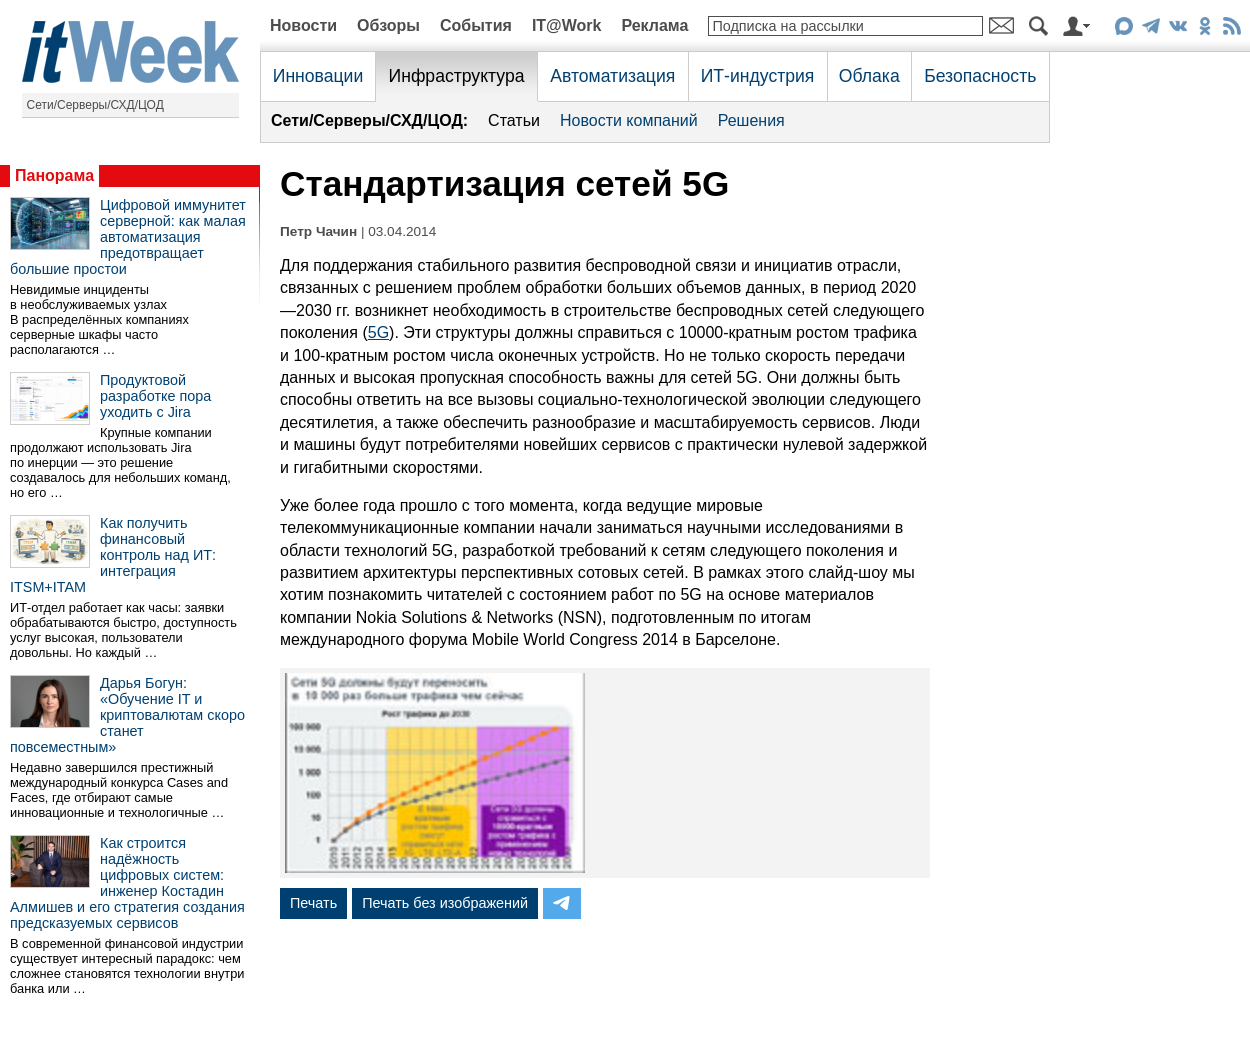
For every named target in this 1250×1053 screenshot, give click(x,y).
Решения (751, 120)
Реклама (654, 25)
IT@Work (567, 25)
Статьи (514, 120)
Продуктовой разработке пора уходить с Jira (155, 396)
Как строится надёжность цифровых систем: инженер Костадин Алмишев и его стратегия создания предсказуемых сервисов (127, 883)
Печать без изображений (445, 903)
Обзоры (388, 25)
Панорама (54, 175)
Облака (869, 76)
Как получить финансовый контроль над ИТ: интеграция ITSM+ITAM (113, 555)
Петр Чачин (318, 231)
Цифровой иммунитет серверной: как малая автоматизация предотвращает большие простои (128, 237)
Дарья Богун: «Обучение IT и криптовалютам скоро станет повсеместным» (127, 715)
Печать (313, 903)
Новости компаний (629, 120)
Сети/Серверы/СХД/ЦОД (95, 105)
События (476, 25)
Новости (303, 25)
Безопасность (980, 76)
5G (378, 332)
